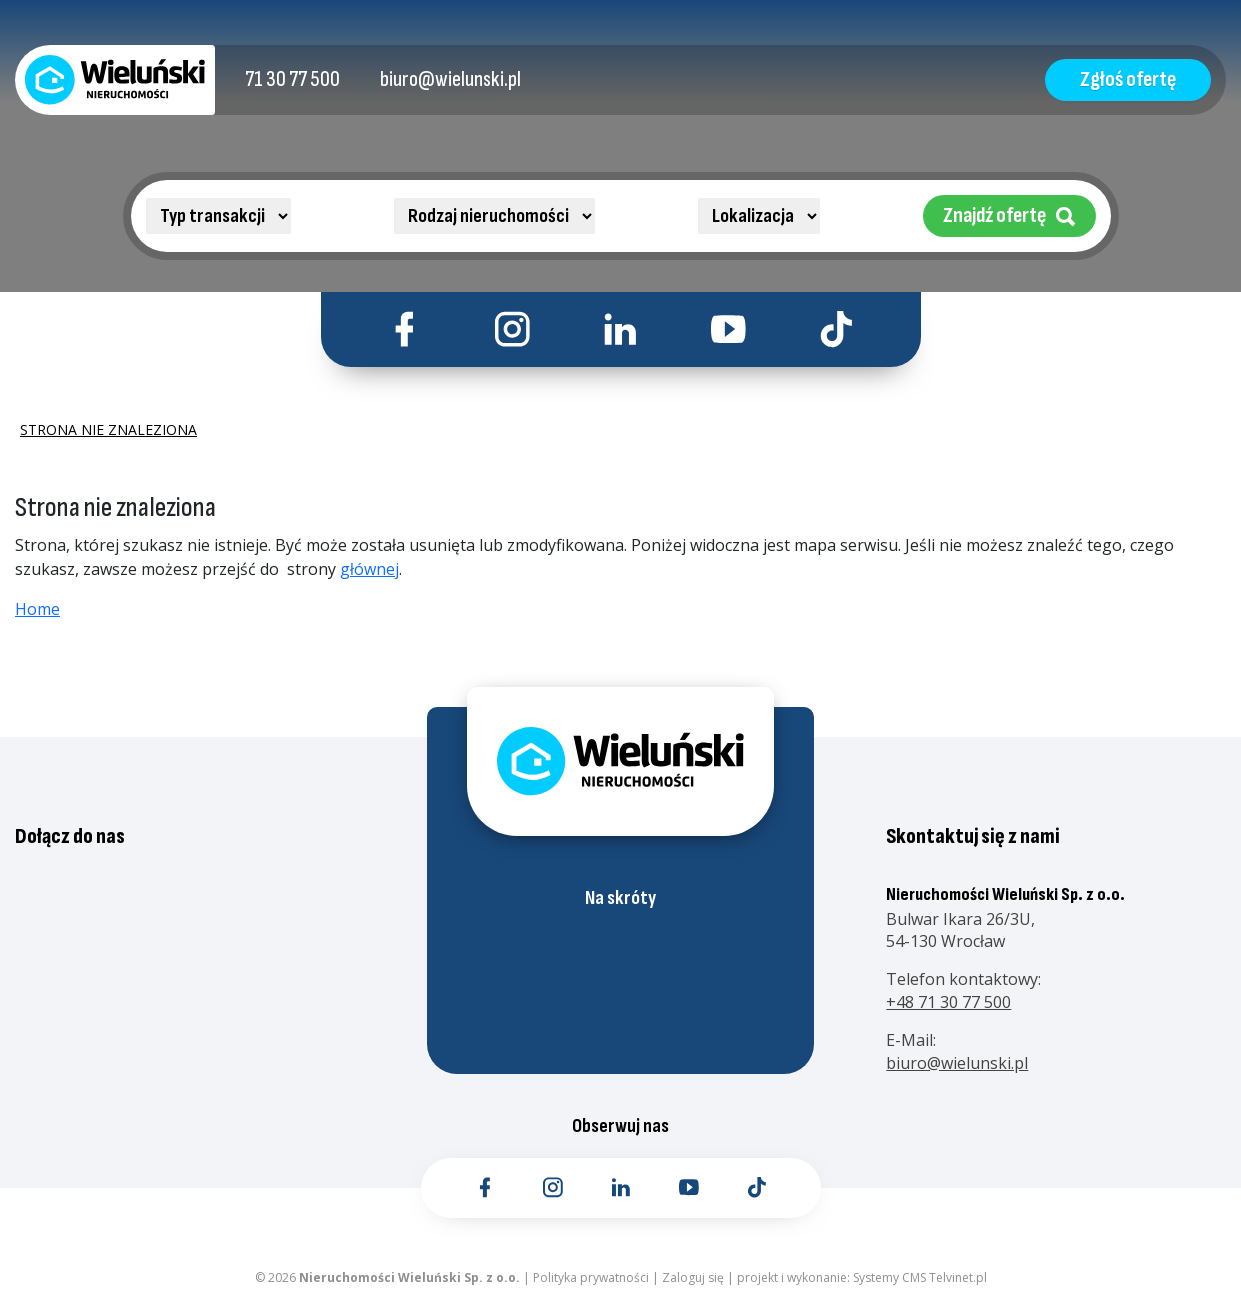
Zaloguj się (693, 1277)
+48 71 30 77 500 (948, 1002)
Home (37, 609)
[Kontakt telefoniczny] (292, 80)
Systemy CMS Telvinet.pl (920, 1277)
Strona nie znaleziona (108, 430)
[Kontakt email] (450, 80)
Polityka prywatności (591, 1277)
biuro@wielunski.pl (957, 1063)
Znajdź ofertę (1009, 215)
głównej (369, 569)
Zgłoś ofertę (1128, 79)
